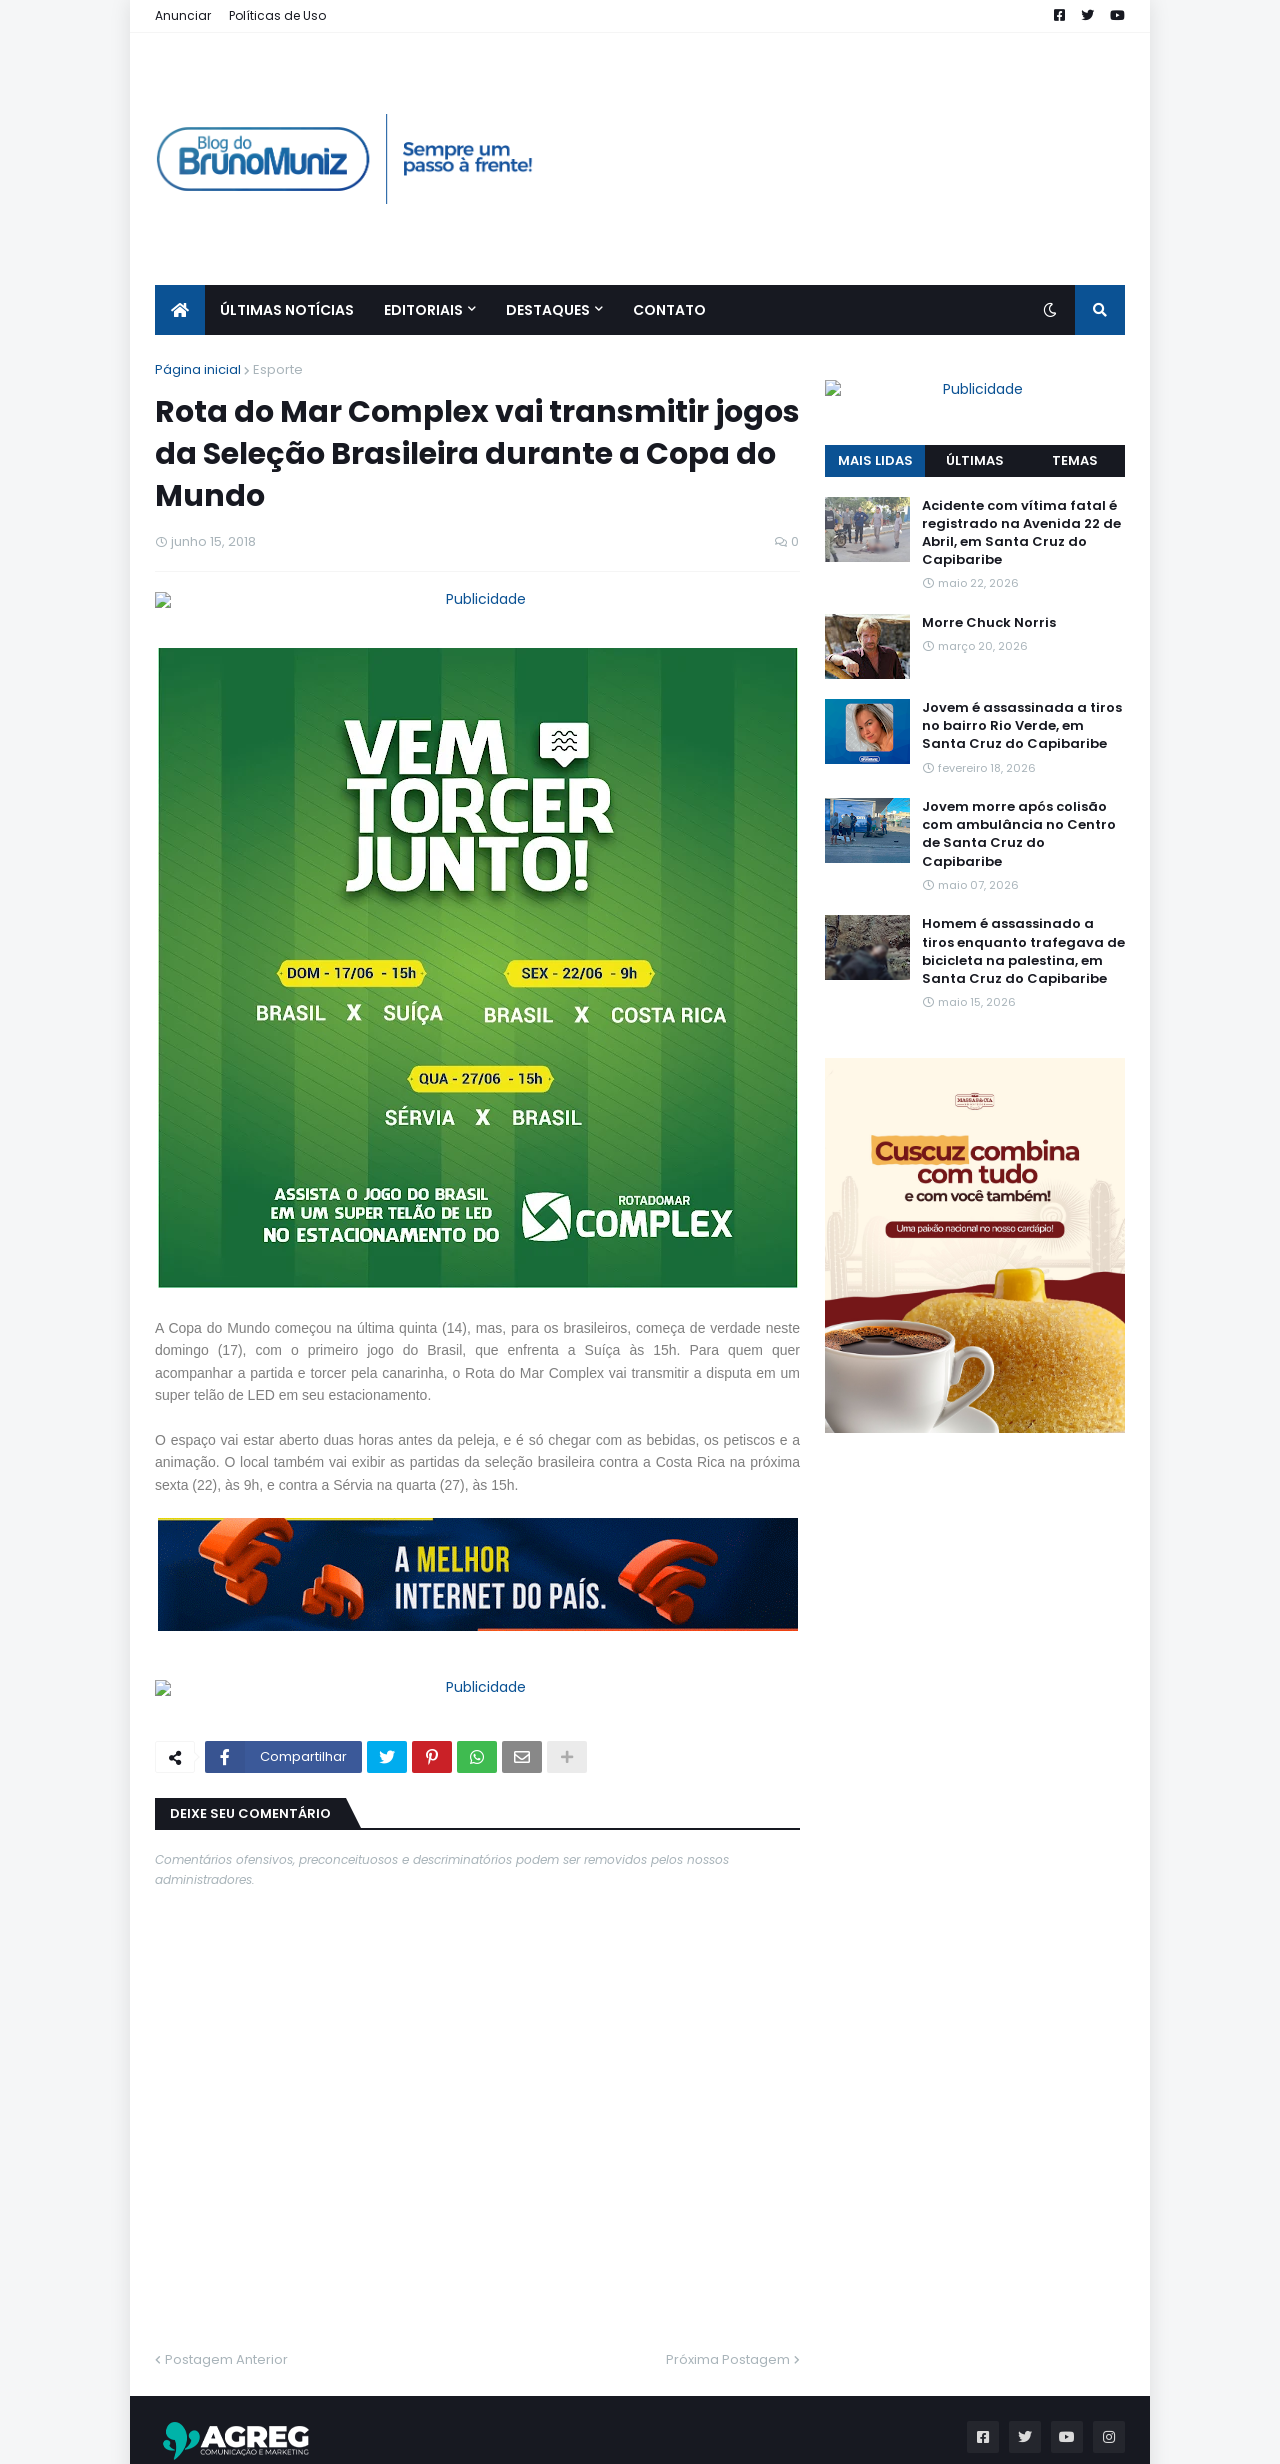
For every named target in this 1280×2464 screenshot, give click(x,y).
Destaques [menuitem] (548, 310)
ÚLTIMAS (975, 420)
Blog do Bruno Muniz (324, 2438)
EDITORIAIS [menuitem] (423, 310)
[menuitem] (180, 310)
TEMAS (1075, 420)
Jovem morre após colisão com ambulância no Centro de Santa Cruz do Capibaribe (1019, 795)
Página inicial (198, 369)
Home (918, 2438)
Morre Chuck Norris (989, 583)
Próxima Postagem (728, 2287)
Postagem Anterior (226, 2287)
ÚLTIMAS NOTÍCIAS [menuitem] (287, 310)
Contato (1098, 2438)
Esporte (278, 369)
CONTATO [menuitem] (669, 310)
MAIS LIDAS (875, 420)
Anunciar (183, 15)
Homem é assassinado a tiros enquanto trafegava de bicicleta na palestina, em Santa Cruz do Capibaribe (1023, 912)
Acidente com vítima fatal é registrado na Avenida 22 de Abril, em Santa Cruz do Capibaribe (1021, 493)
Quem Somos (1005, 2438)
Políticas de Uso (277, 15)
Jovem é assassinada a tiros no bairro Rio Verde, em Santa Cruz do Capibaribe (1022, 686)
